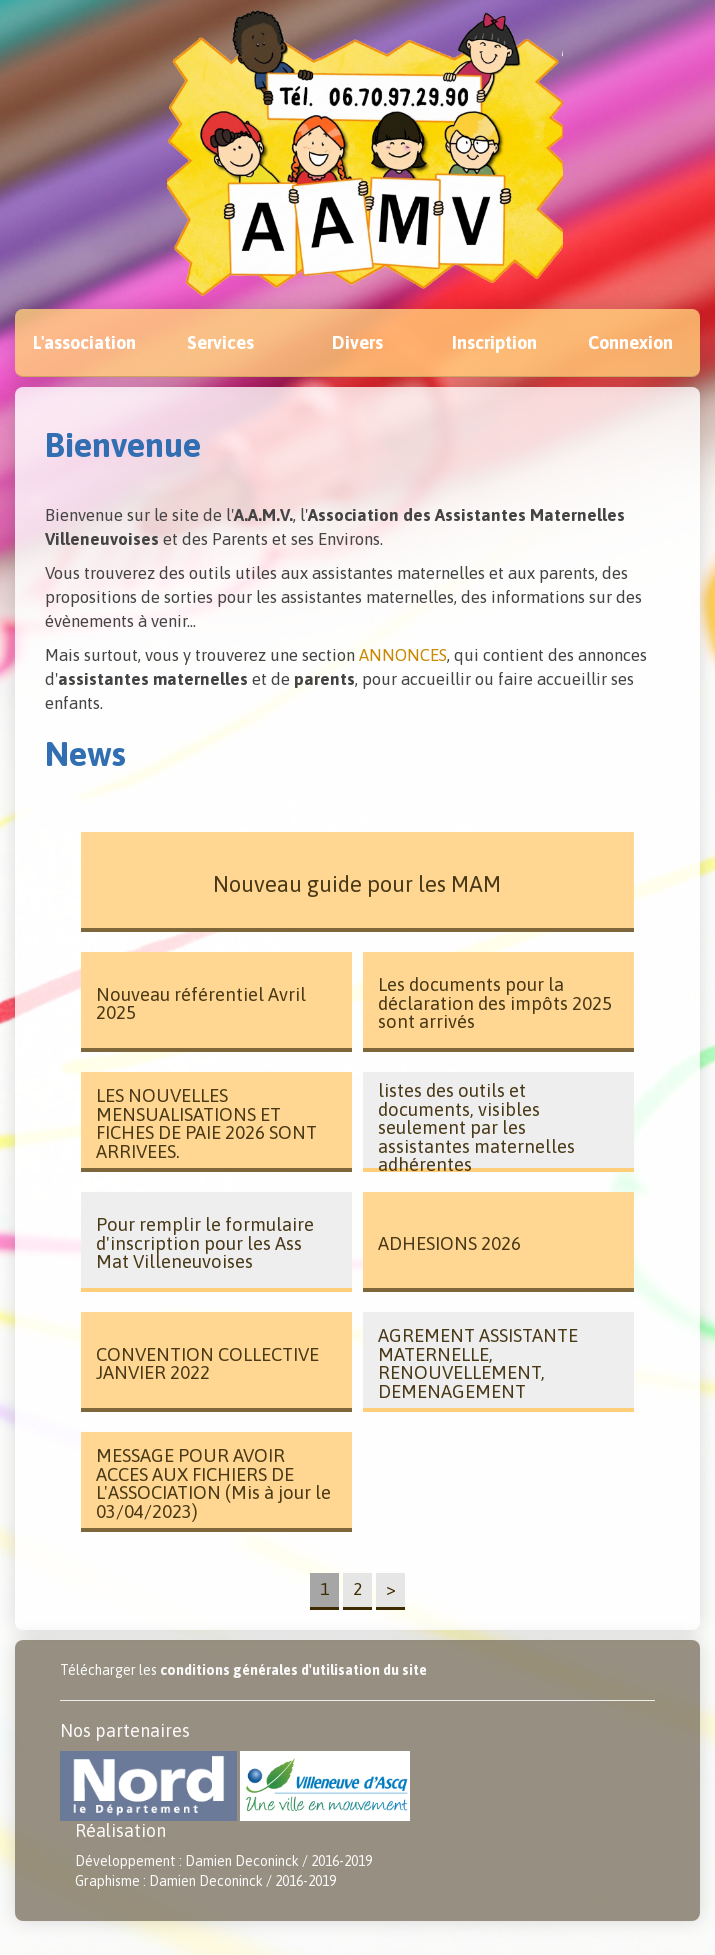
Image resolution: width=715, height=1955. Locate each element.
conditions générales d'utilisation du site (293, 1670)
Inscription (494, 342)
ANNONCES (403, 655)
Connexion (630, 342)
